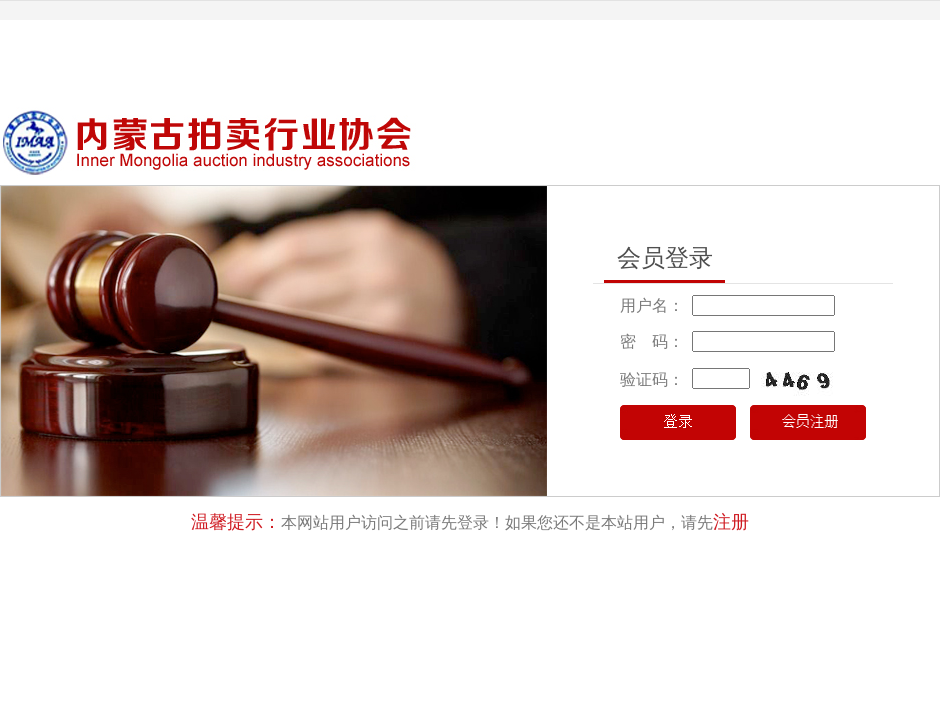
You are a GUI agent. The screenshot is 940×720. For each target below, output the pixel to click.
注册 (731, 522)
